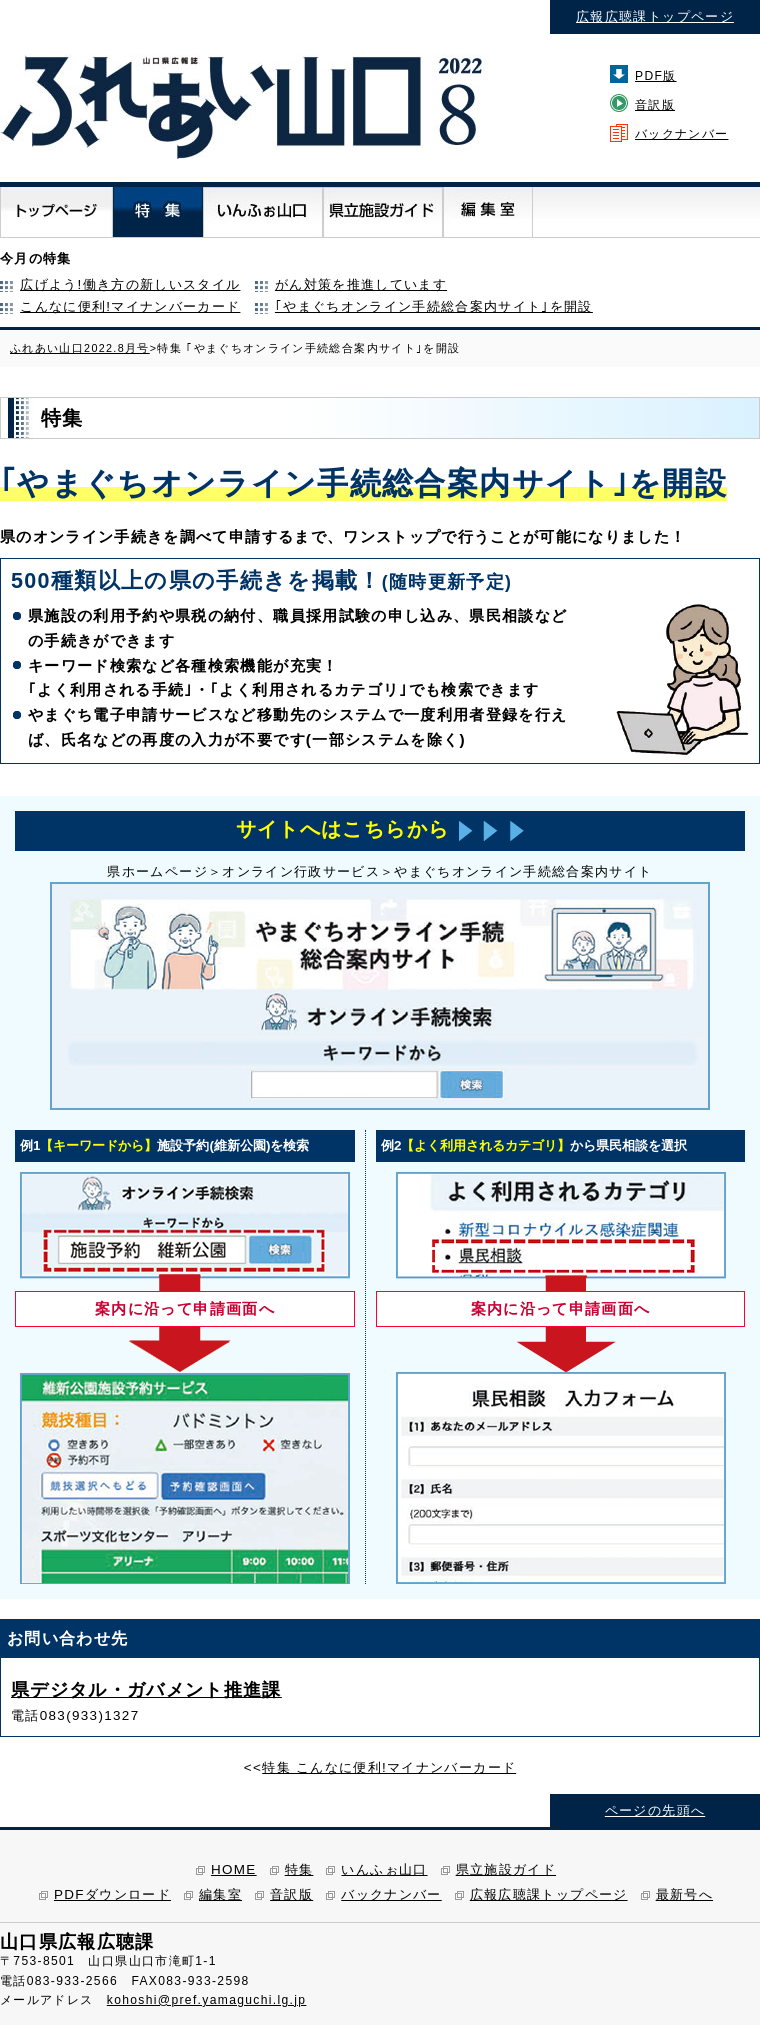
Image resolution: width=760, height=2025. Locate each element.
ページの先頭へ (655, 1810)
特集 (299, 1869)
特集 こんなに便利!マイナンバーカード (389, 1767)
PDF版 (656, 76)
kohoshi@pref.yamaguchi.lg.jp (207, 2000)
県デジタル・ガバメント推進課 (146, 1690)
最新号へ (684, 1894)
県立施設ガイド (506, 1869)
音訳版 (655, 105)
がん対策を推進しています (361, 284)
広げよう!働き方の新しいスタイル (130, 284)
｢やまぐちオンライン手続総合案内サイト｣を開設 (434, 306)
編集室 (220, 1894)
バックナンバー (681, 134)
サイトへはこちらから (380, 829)
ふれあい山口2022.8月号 (80, 348)
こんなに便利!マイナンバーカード (130, 306)
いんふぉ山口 (384, 1869)
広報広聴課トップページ (655, 16)
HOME (234, 1869)
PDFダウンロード (112, 1894)
